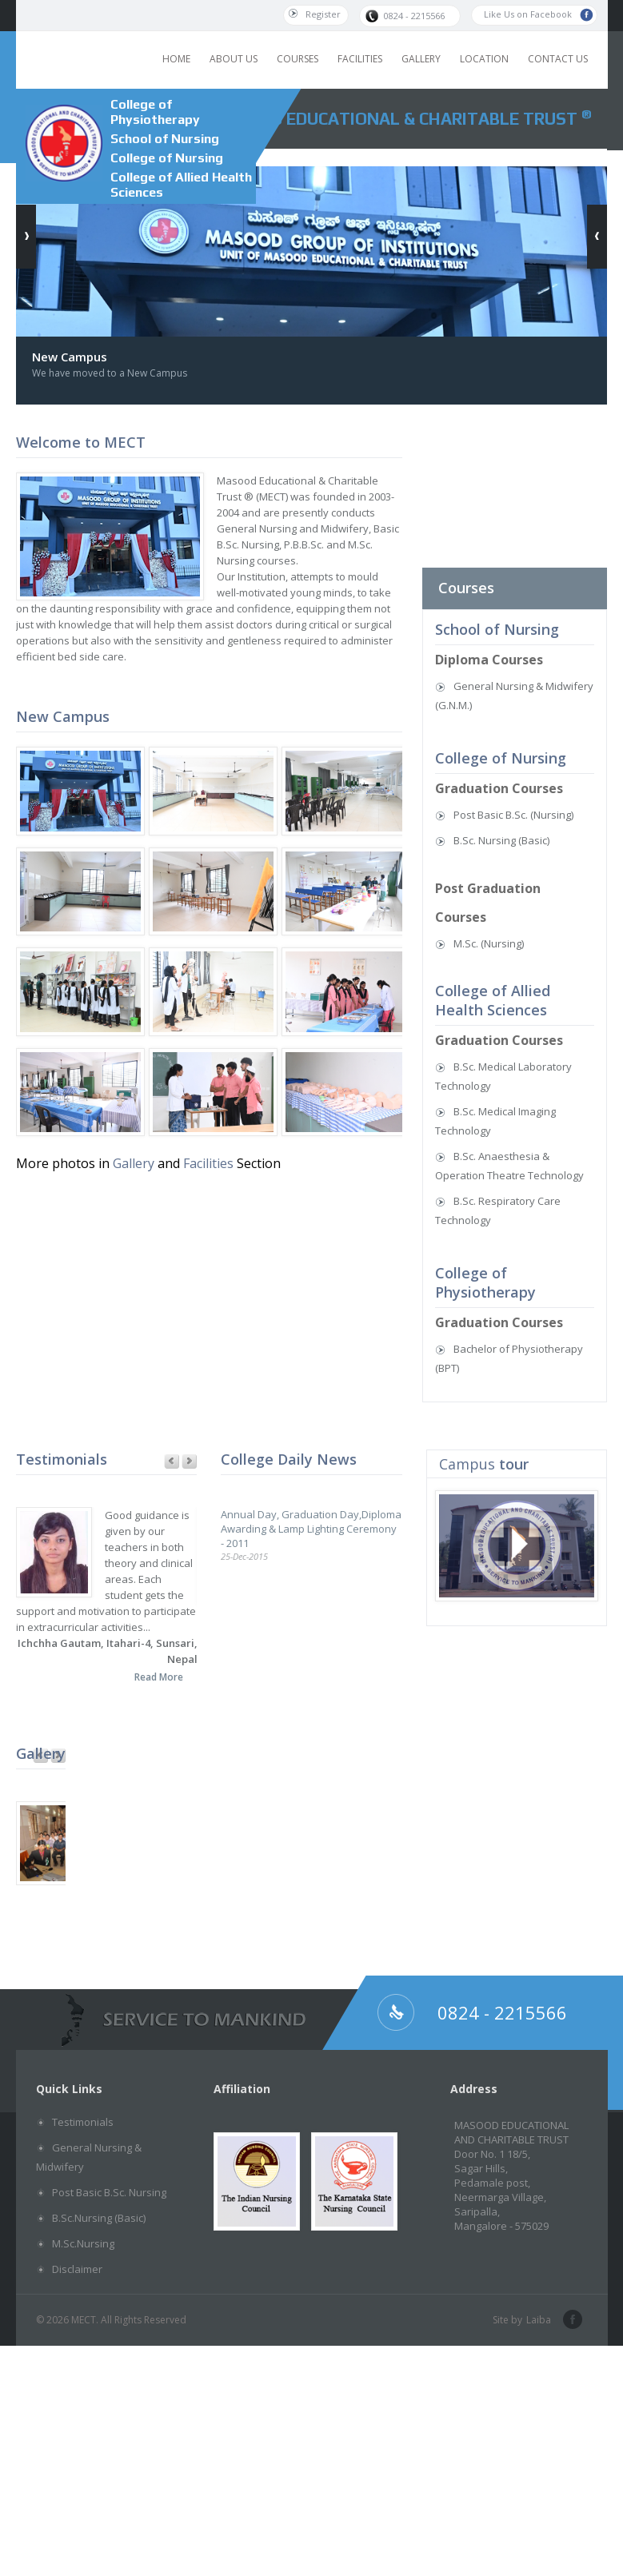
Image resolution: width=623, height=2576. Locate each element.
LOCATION (484, 59)
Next (189, 1461)
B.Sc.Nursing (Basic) (99, 2218)
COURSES (297, 59)
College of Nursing (166, 157)
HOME (176, 59)
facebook (571, 2320)
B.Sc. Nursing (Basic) (501, 840)
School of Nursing (164, 138)
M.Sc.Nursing (83, 2243)
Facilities (210, 1163)
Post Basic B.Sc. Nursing (109, 2192)
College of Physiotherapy (155, 112)
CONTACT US (558, 59)
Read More (158, 1677)
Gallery (133, 1163)
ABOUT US (234, 59)
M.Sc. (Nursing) (488, 943)
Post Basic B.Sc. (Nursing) (513, 814)
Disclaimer (77, 2269)
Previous (171, 1461)
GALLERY (421, 59)
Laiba (538, 2320)
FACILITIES (359, 59)
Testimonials (83, 2122)
